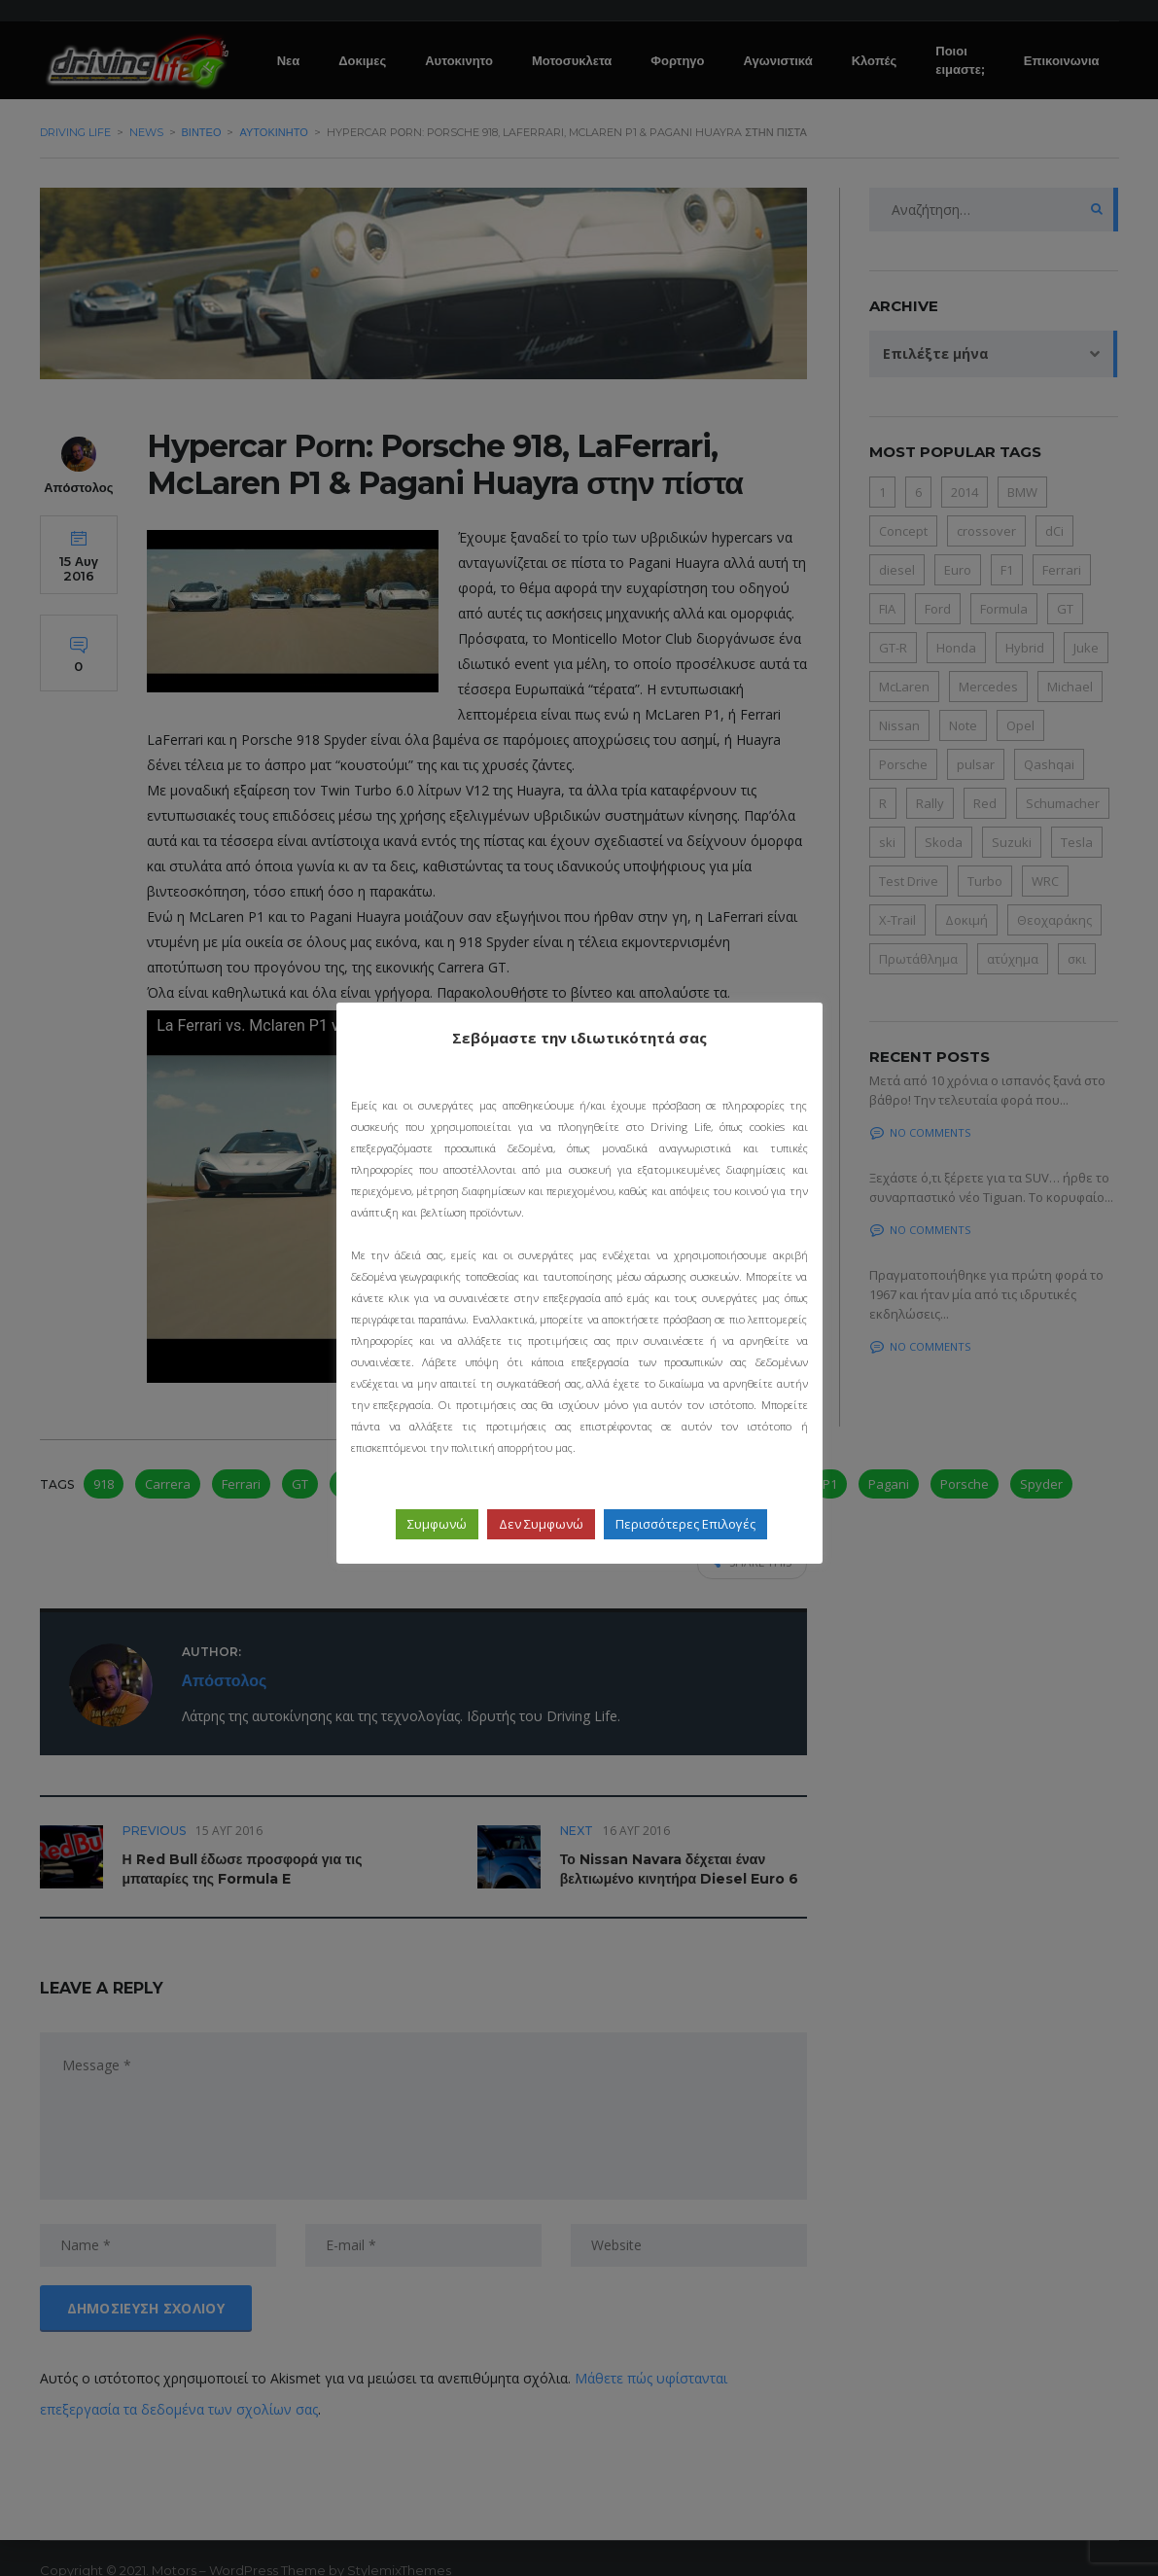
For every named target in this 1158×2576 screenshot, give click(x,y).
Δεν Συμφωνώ (541, 1524)
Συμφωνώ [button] (437, 1524)
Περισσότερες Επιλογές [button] (685, 1524)
